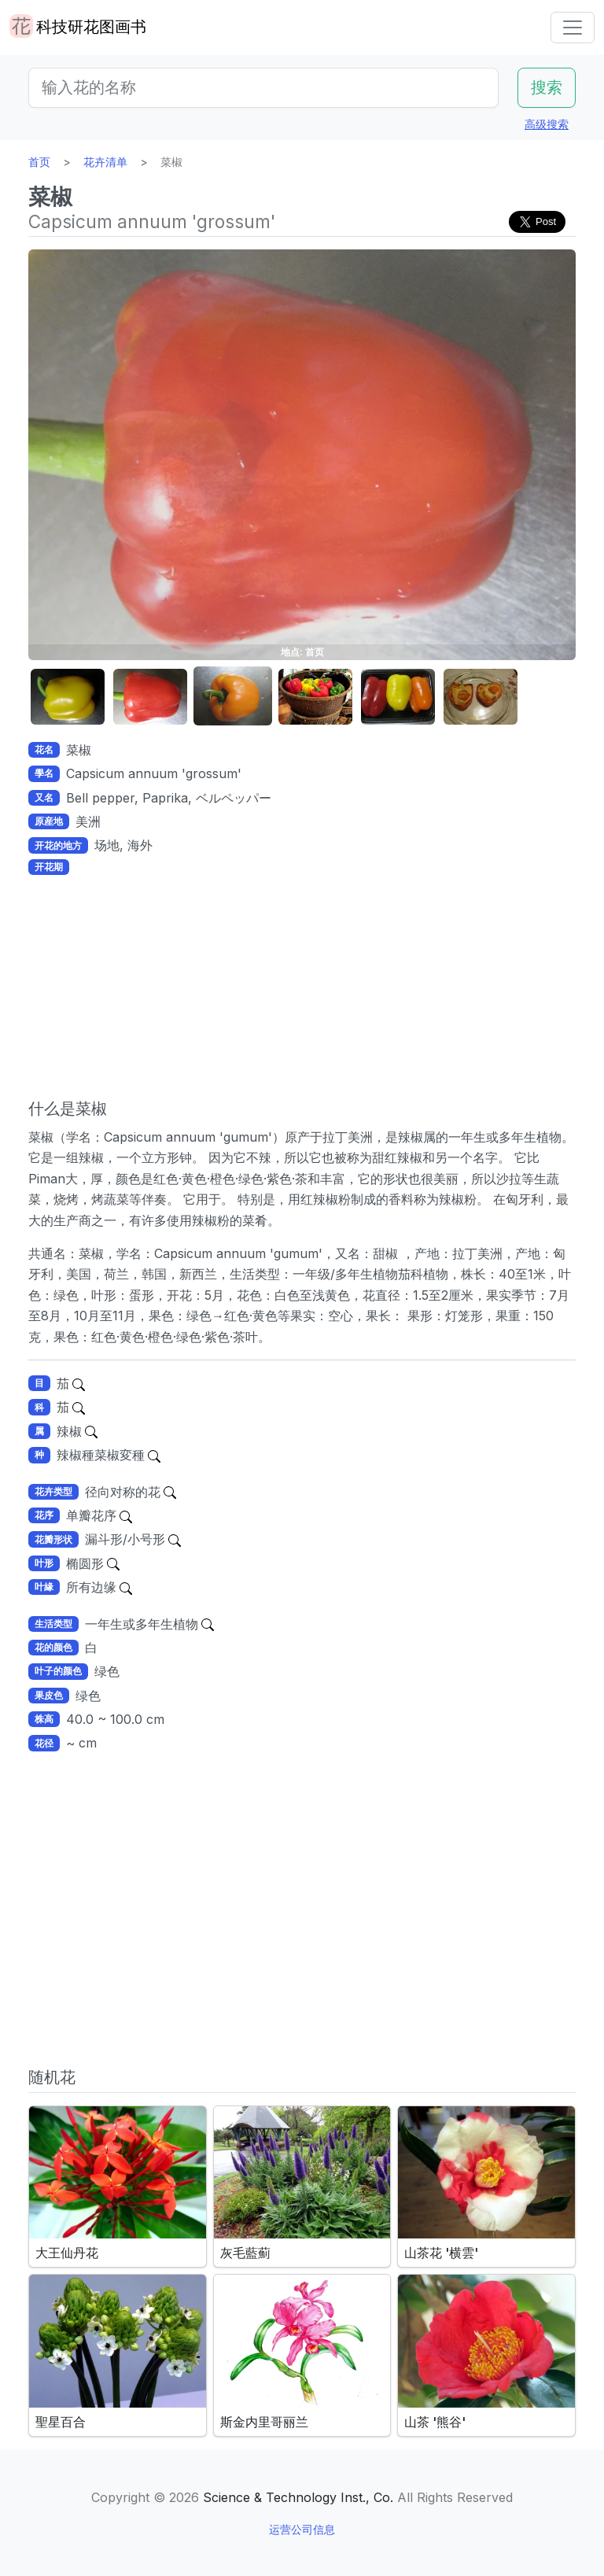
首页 (39, 161)
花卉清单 (105, 161)
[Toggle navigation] (573, 27)
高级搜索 (547, 124)
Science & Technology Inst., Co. (298, 2497)
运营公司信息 (302, 2529)
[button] (67, 696)
